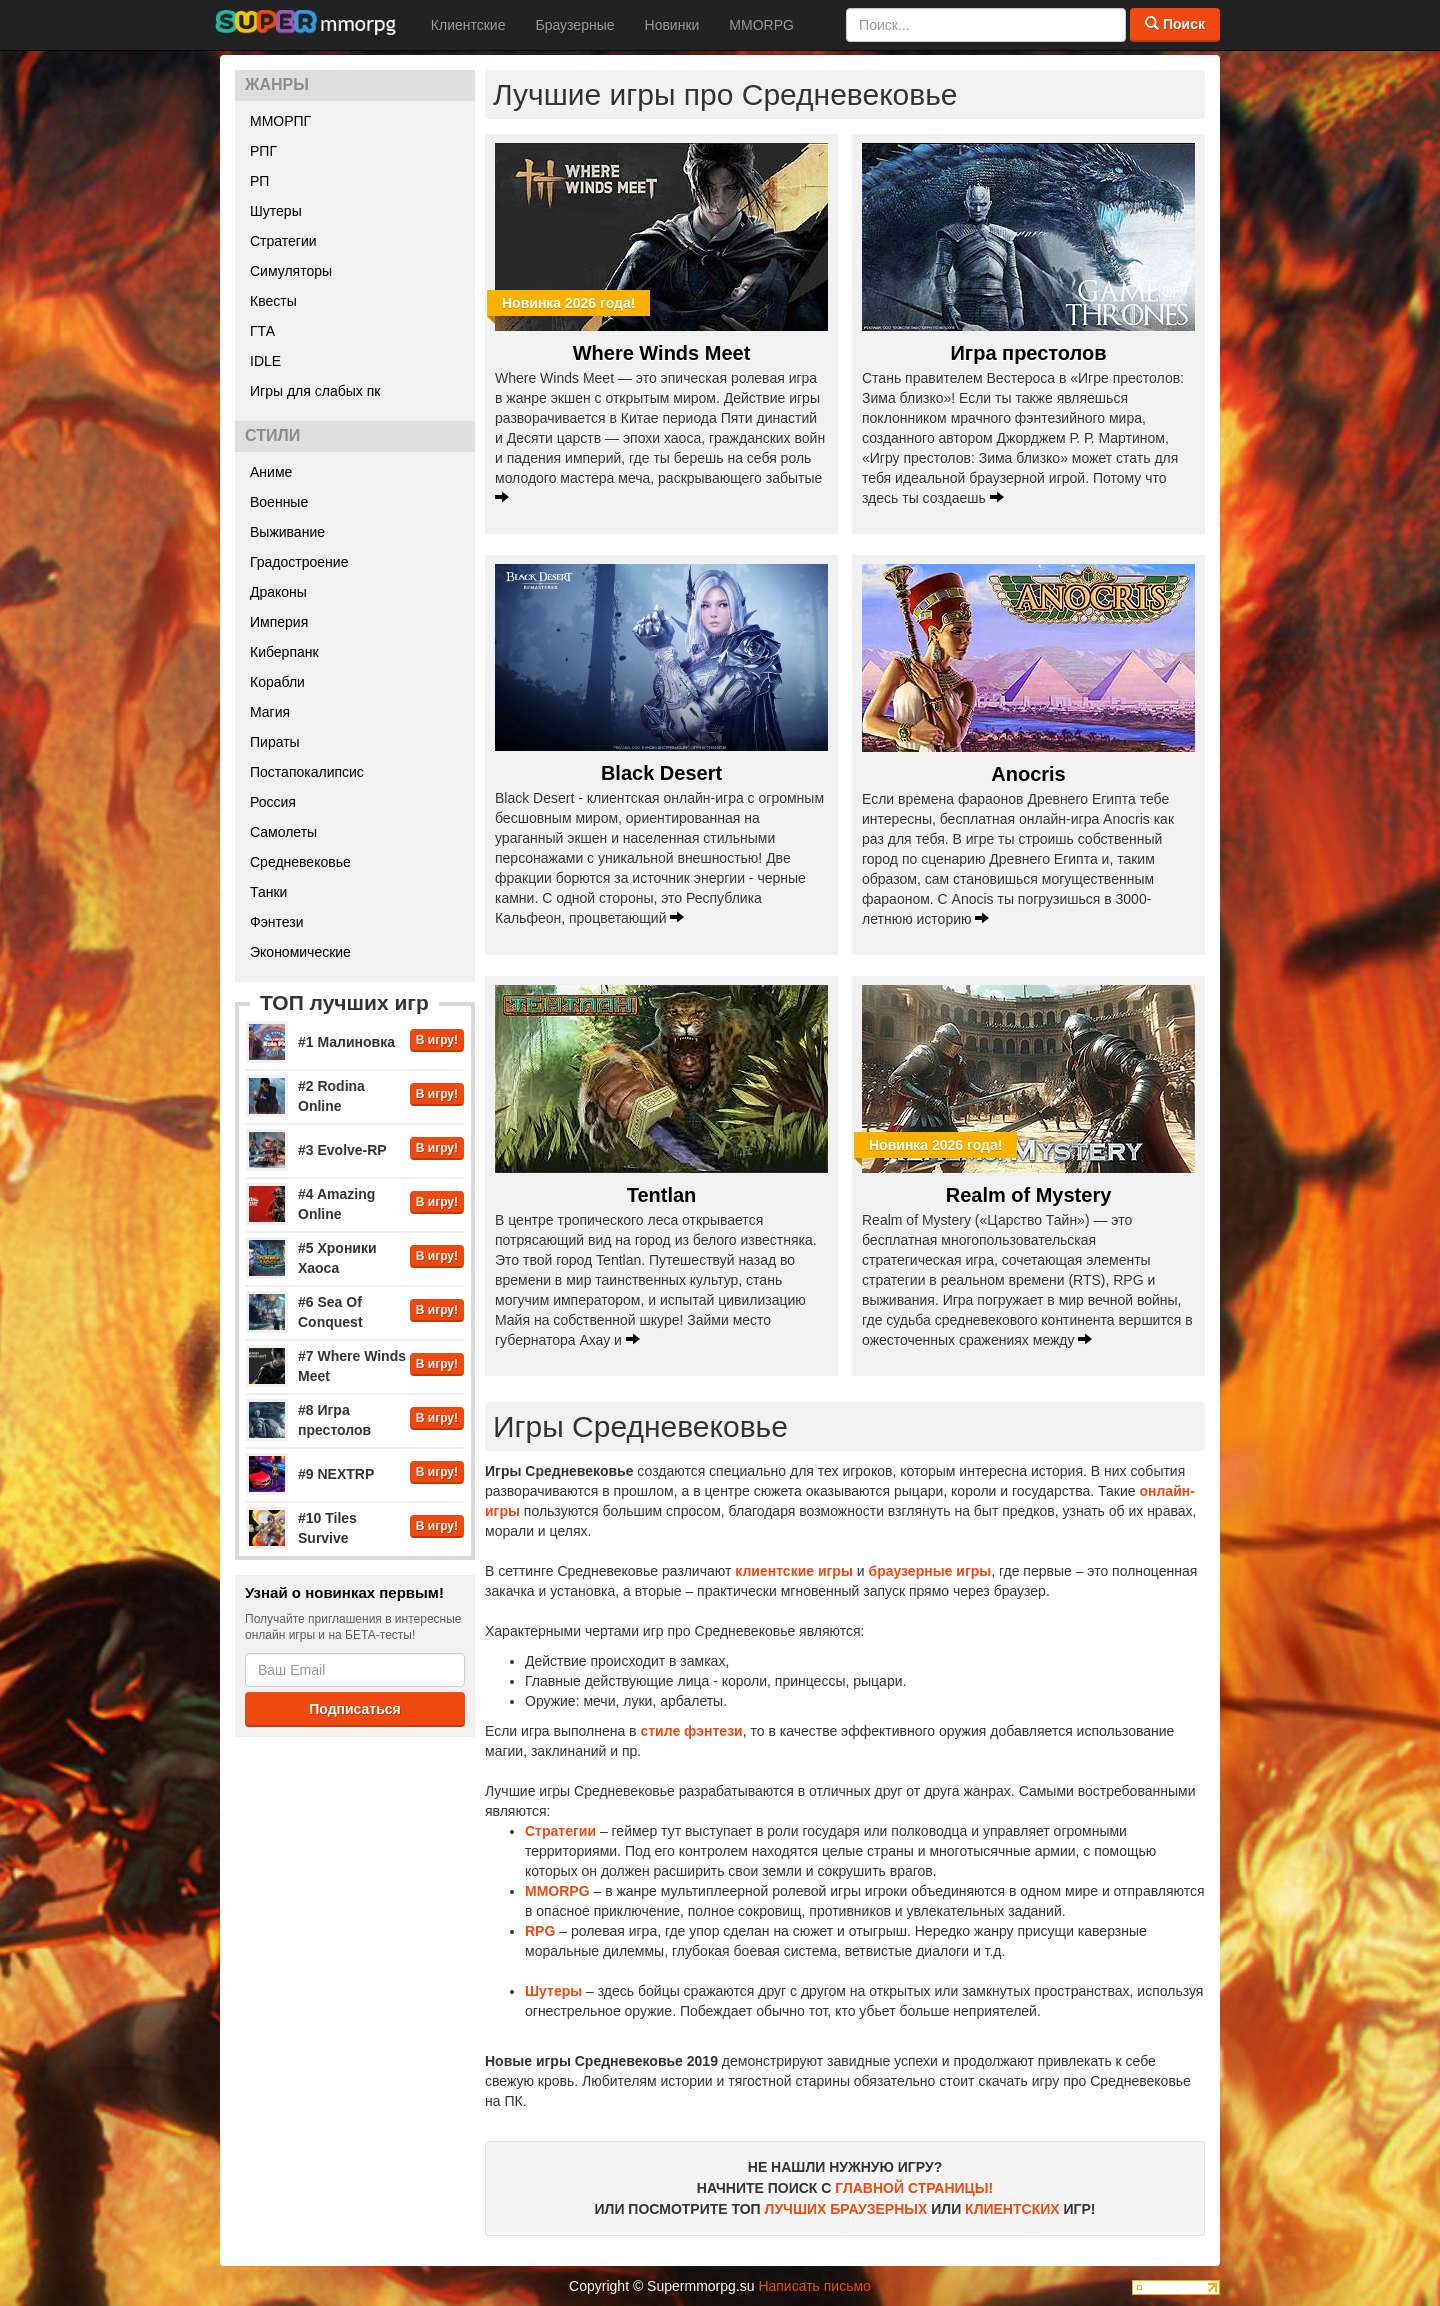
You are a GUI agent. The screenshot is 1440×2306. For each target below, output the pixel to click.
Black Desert (661, 773)
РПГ (263, 151)
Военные (279, 502)
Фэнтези (277, 922)
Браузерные (574, 25)
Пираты (275, 742)
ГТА (262, 331)
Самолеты (283, 832)
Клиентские (468, 25)
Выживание (287, 532)
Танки (268, 892)
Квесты (273, 301)
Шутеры (276, 211)
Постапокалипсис (307, 772)
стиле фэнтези (691, 1731)
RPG (540, 1931)
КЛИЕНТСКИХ (1012, 2209)
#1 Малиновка (346, 1042)
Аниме (271, 472)
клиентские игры (794, 1571)
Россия (273, 802)
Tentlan (662, 1195)
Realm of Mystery (1029, 1195)
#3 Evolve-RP (342, 1150)
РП (259, 181)
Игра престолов (1028, 353)
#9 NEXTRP (336, 1474)
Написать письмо (814, 2286)
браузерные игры (929, 1571)
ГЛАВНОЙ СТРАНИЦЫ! (914, 2188)
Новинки (672, 25)
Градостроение (299, 562)
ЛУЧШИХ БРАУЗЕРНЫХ (846, 2209)
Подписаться (355, 1709)
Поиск (1175, 24)
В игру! (437, 1040)
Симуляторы (291, 271)
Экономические (300, 952)
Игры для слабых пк (315, 391)
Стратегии (283, 241)
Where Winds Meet (662, 353)
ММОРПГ (280, 121)
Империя (279, 622)
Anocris (1028, 774)
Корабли (277, 682)
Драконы (278, 592)
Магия (270, 712)
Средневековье (300, 862)
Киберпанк (284, 652)
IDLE (265, 361)
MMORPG (761, 25)
